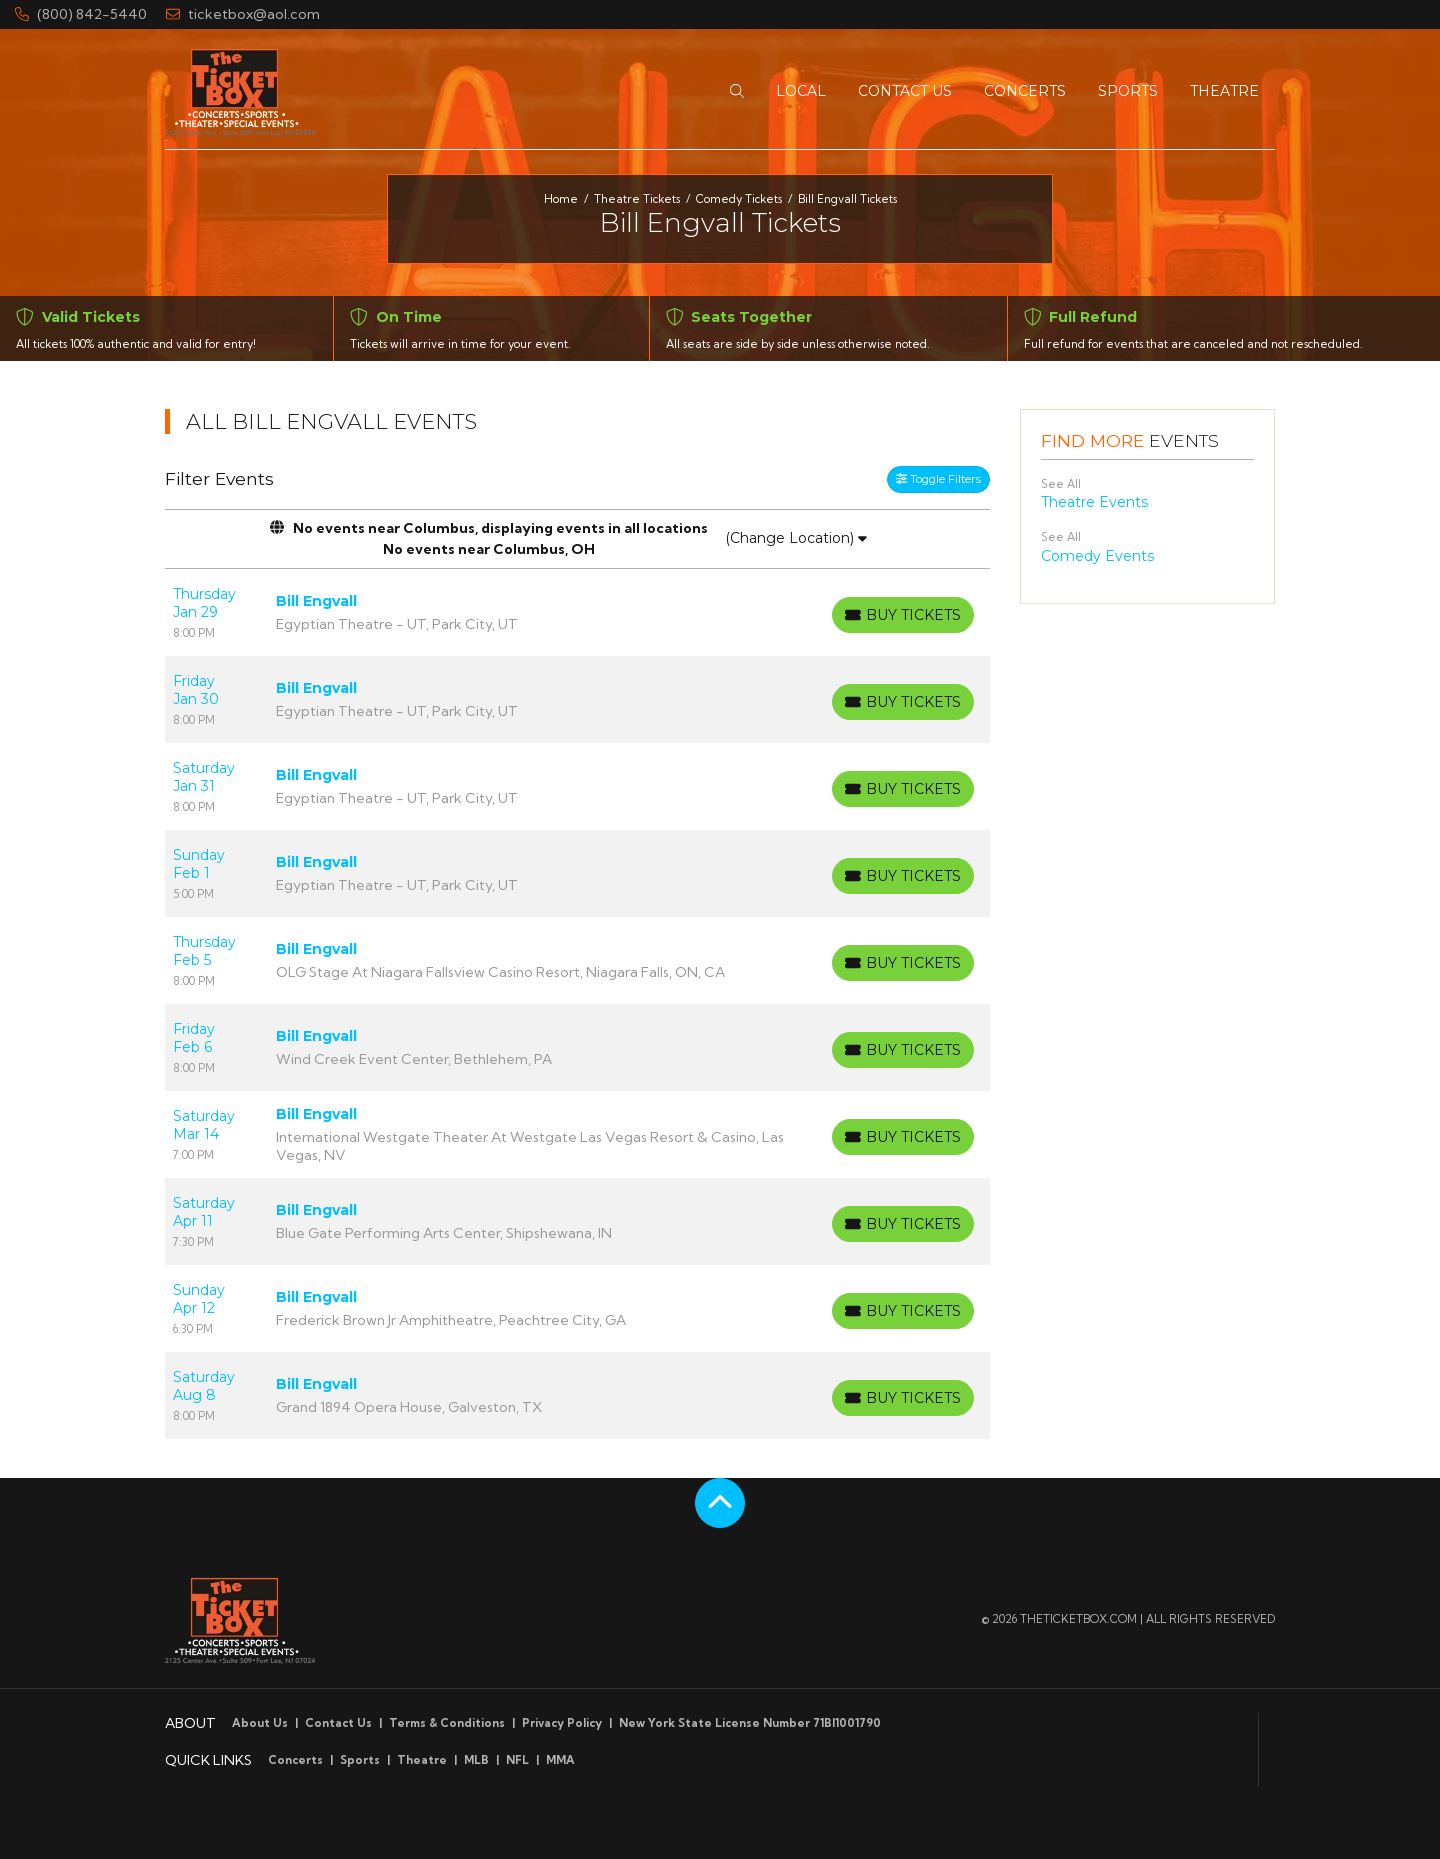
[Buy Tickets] (903, 615)
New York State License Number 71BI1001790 (750, 1723)
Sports (360, 1760)
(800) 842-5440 (81, 14)
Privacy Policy (562, 1723)
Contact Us (338, 1723)
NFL (517, 1760)
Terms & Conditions (447, 1723)
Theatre (422, 1760)
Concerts (295, 1760)
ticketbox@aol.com (243, 14)
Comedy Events (1097, 556)
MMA (560, 1760)
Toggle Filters (938, 479)
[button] (737, 91)
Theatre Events (1094, 502)
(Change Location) (796, 538)
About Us (260, 1723)
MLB (476, 1760)
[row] (577, 612)
